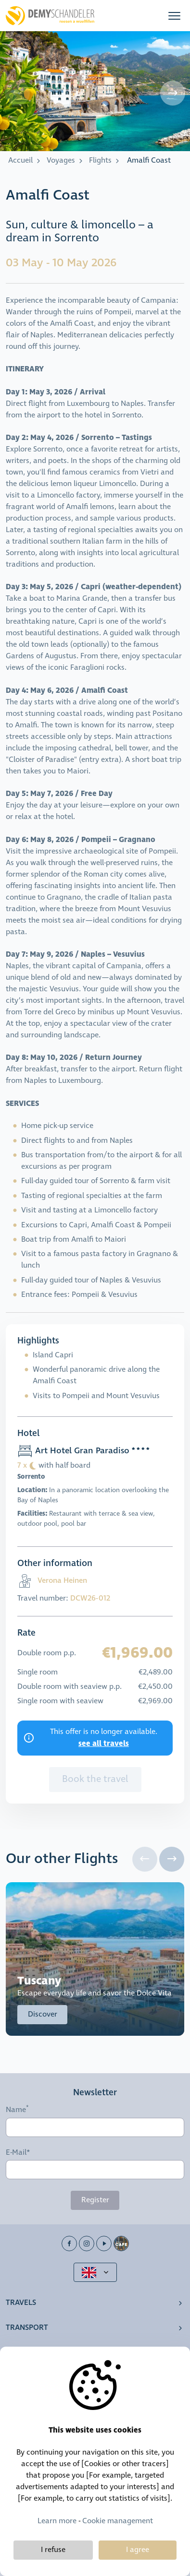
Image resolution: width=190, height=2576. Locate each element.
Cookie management (117, 2521)
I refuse (53, 2550)
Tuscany (39, 1980)
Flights (100, 160)
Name (16, 2110)
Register (95, 2200)
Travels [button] (21, 2303)
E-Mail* (18, 2153)
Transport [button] (27, 2328)
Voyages (61, 160)
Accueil (20, 160)
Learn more (57, 2521)
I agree (137, 2550)
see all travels (103, 1743)
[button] (174, 15)
